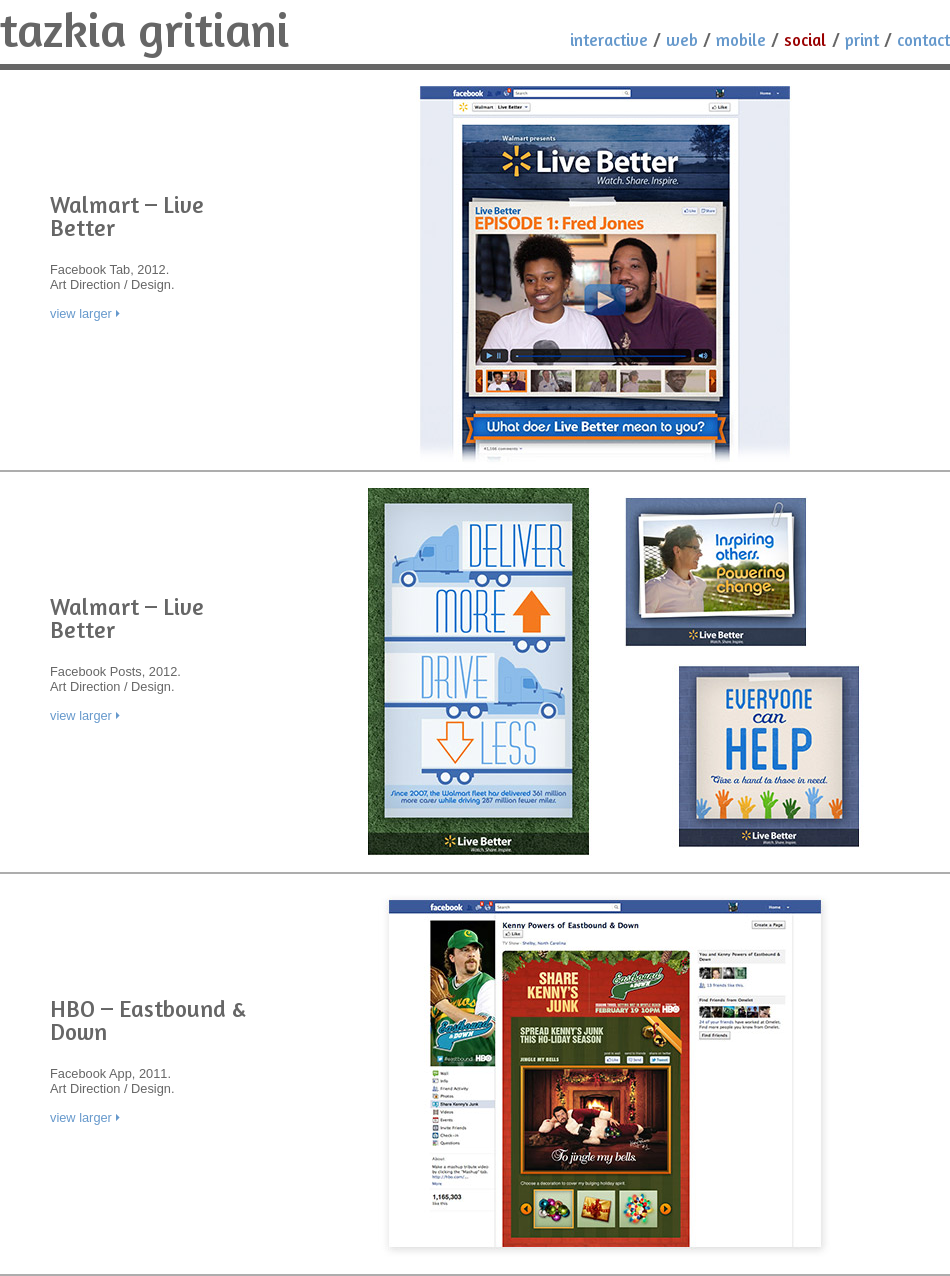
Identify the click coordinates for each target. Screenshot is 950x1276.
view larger (81, 313)
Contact (923, 40)
